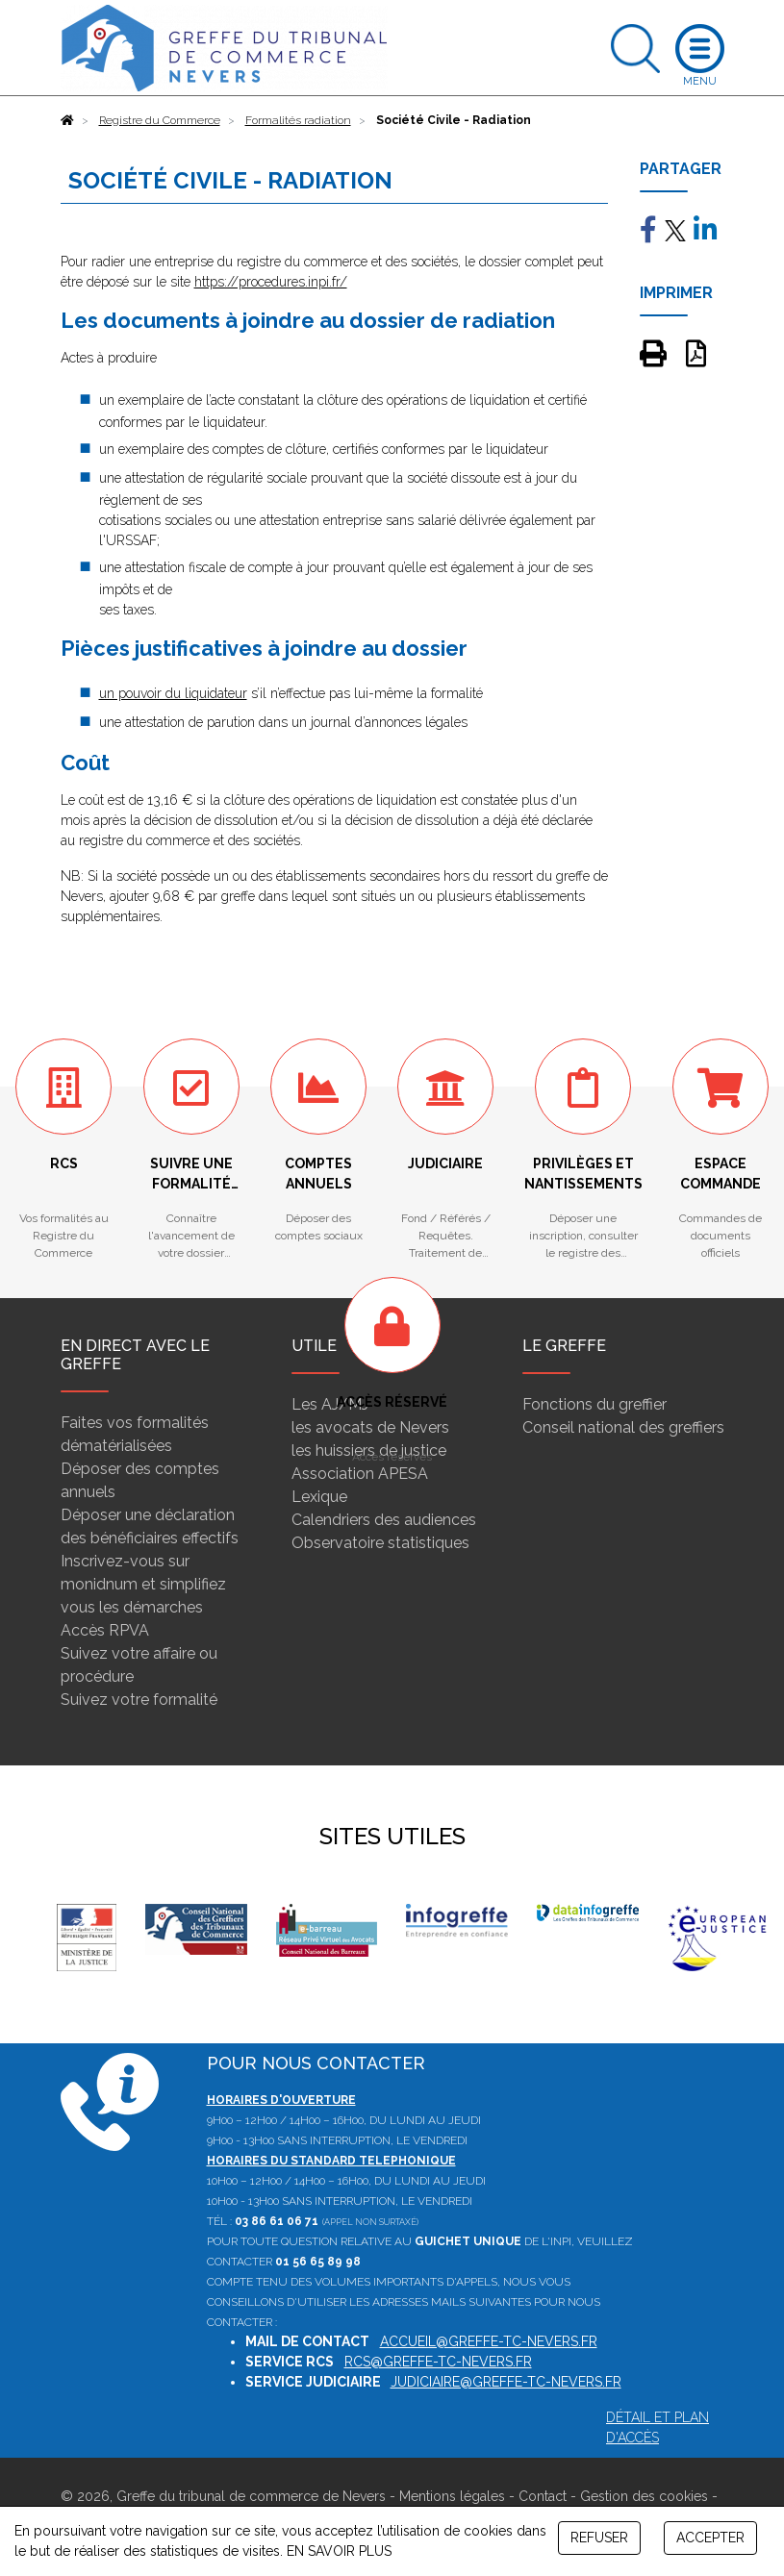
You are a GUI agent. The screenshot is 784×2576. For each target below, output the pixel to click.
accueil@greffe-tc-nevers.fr (488, 2341)
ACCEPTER (710, 2537)
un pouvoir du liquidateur (173, 693)
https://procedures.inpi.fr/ (270, 281)
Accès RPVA (105, 1630)
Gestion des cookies (644, 2496)
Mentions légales (452, 2496)
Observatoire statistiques (380, 1543)
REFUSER (599, 2537)
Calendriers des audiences (383, 1520)
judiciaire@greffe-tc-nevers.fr (506, 2381)
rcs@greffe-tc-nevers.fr (438, 2361)
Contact (542, 2496)
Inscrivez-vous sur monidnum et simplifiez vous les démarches (143, 1584)
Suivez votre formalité (139, 1699)
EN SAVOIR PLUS (339, 2551)
